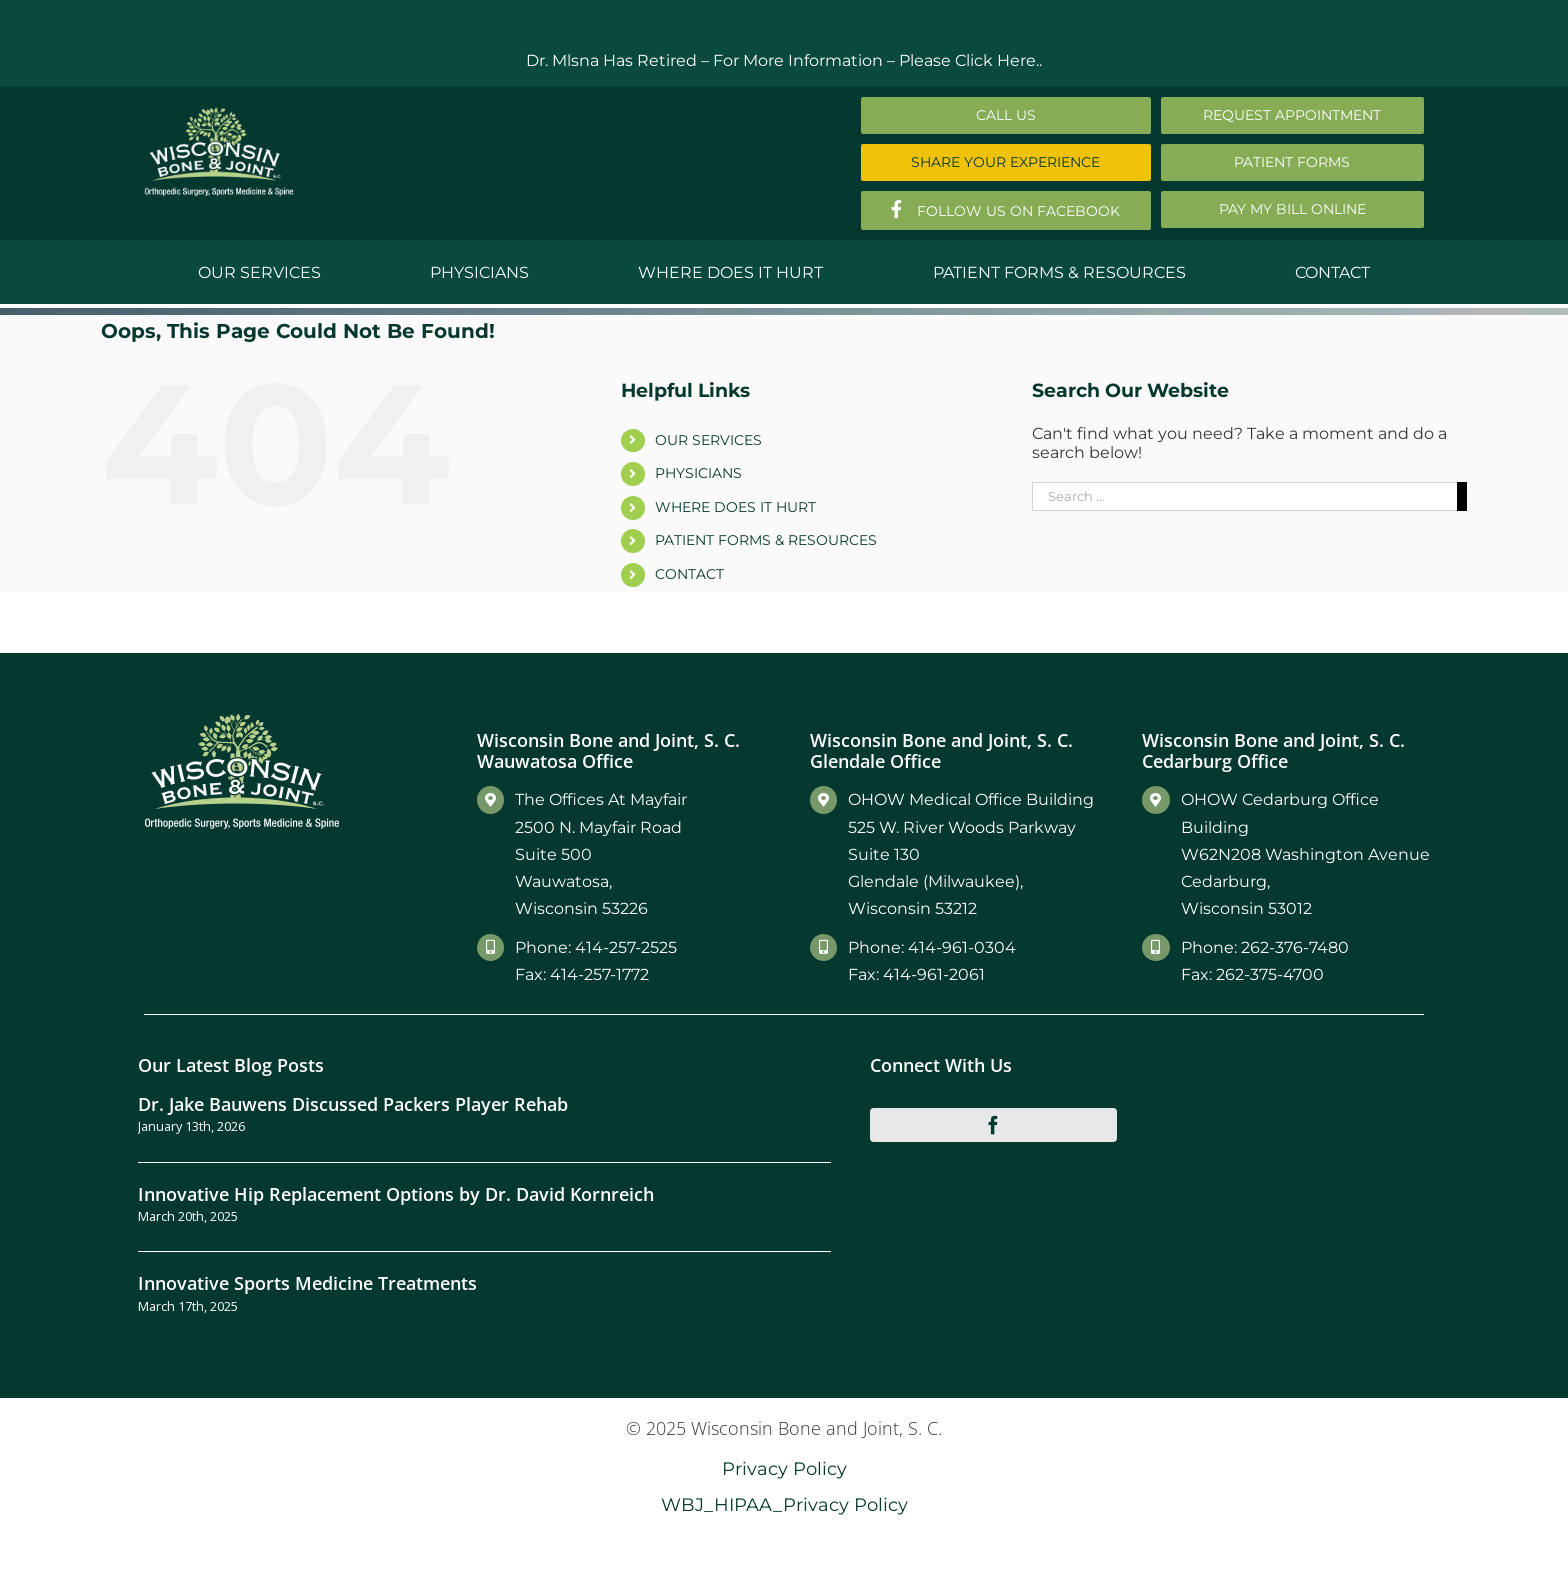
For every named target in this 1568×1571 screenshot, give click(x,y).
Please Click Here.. (970, 60)
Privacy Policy (784, 1468)
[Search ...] (1244, 496)
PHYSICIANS (698, 473)
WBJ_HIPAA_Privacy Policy (784, 1504)
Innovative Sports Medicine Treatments (307, 1282)
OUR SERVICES (708, 440)
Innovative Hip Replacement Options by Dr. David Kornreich (396, 1193)
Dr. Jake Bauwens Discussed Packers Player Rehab (353, 1103)
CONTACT (689, 574)
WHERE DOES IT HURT (735, 507)
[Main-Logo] (219, 114)
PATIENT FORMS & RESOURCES (766, 540)
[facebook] (994, 1125)
